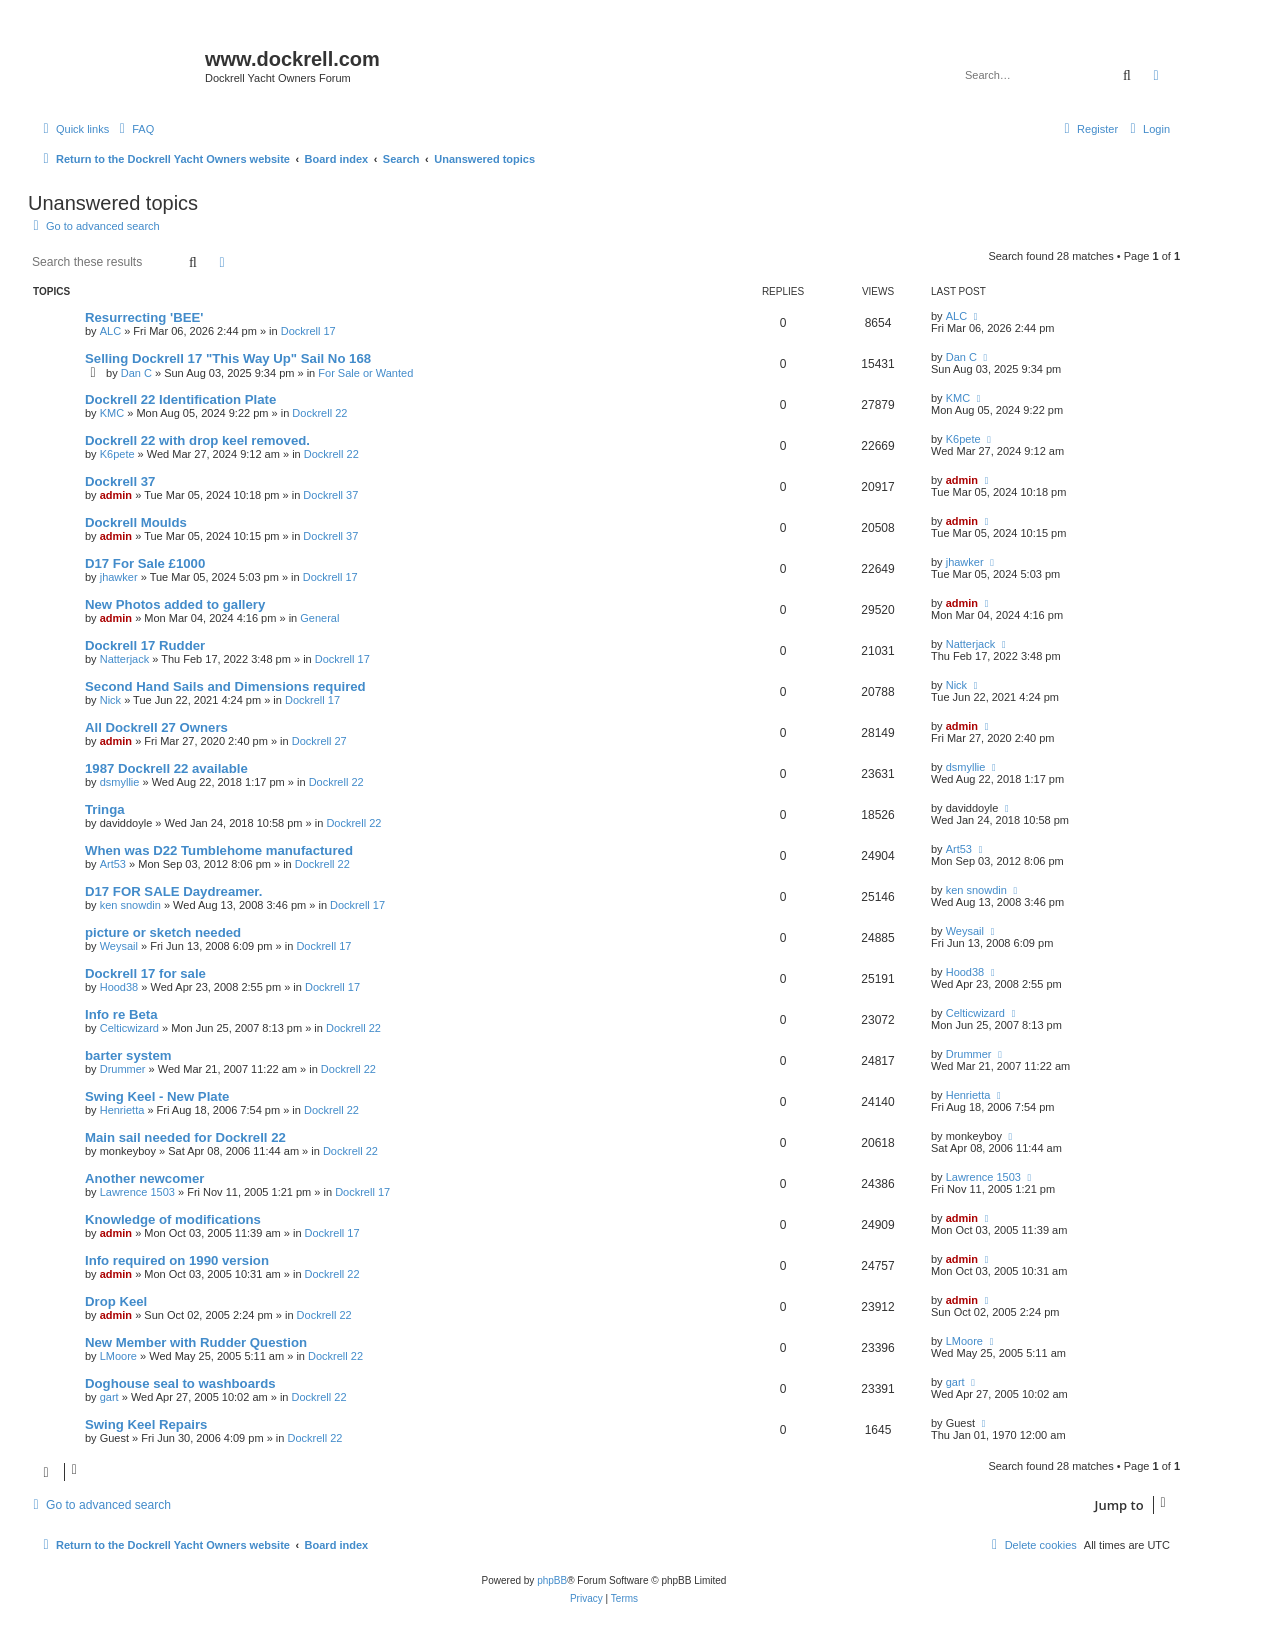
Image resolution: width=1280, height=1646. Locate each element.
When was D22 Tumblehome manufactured (219, 850)
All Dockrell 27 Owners (156, 727)
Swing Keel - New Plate (157, 1096)
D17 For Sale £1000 (145, 563)
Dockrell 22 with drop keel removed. (197, 440)
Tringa (105, 809)
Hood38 (119, 987)
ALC (110, 331)
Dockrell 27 (319, 741)
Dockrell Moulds (136, 522)
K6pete (117, 454)
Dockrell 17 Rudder (145, 645)
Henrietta (122, 1110)
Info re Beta (121, 1014)
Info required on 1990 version (177, 1260)
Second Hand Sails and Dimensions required (225, 686)
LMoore (118, 1356)
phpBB (552, 1580)
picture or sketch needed (163, 932)
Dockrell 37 (120, 481)
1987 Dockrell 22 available (166, 768)
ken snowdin (130, 905)
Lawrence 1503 (137, 1192)
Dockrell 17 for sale (145, 973)
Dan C (136, 373)
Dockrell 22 (319, 413)
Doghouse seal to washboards (180, 1383)
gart (109, 1397)
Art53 (113, 864)
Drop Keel (116, 1301)
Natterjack (125, 659)
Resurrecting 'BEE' (144, 317)
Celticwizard (129, 1028)
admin (116, 495)
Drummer (123, 1069)
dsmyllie (120, 782)
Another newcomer (144, 1178)
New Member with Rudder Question (196, 1342)
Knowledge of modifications (173, 1219)
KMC (112, 413)
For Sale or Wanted (365, 373)
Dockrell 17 (308, 331)
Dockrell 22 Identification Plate (180, 399)
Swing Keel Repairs (146, 1424)
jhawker (119, 577)
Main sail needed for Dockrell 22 (185, 1137)
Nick (110, 700)
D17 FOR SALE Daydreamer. (173, 891)
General (319, 618)
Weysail (119, 946)
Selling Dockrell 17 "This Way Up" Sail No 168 (228, 358)
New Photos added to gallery (175, 604)
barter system (128, 1055)
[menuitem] (134, 129)
